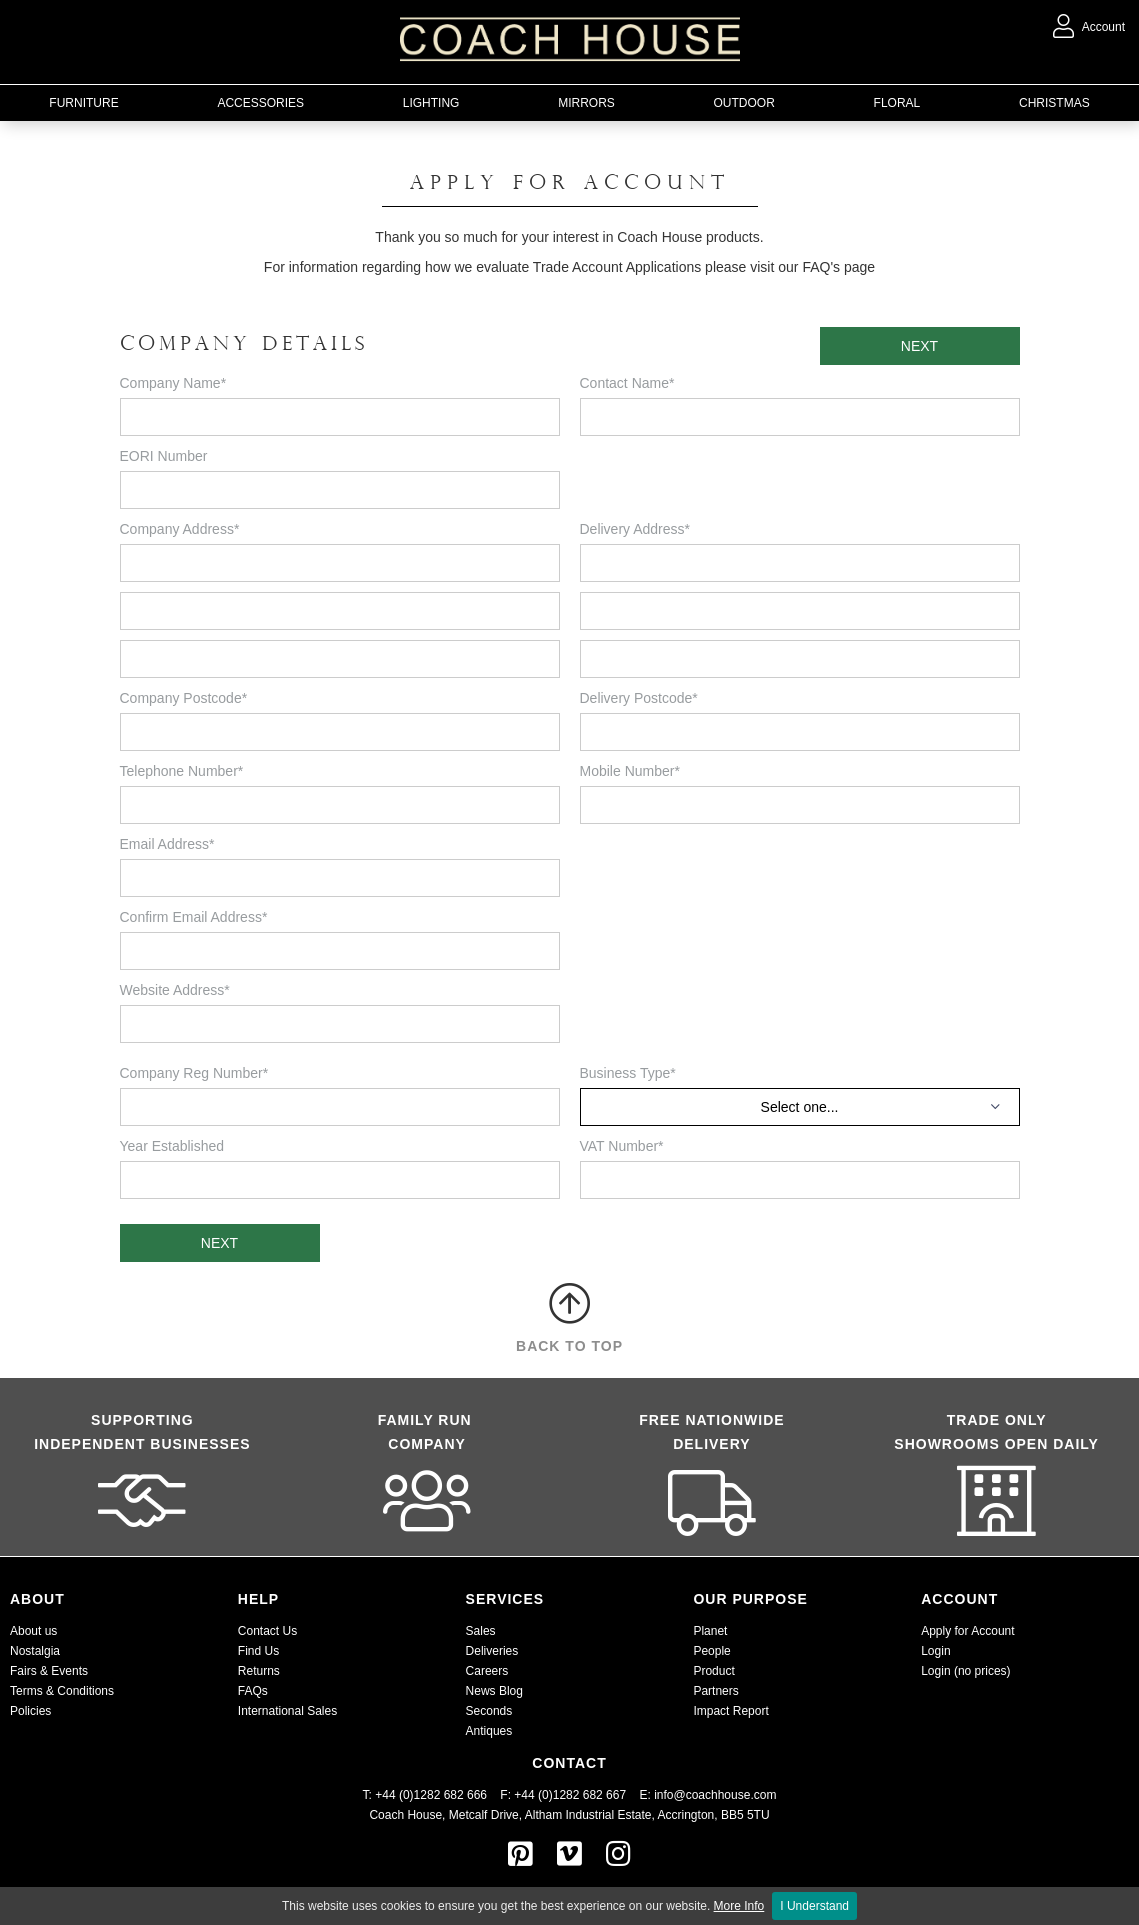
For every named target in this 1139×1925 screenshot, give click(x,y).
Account (1089, 27)
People (711, 1651)
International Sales (287, 1711)
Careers (487, 1671)
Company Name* (173, 383)
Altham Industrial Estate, (590, 1815)
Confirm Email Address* (194, 917)
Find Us (258, 1651)
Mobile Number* (630, 771)
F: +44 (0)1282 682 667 (563, 1795)
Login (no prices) (965, 1671)
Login (935, 1651)
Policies (30, 1711)
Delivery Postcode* (639, 698)
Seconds (489, 1711)
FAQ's (821, 267)
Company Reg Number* (194, 1073)
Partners (715, 1691)
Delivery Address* (635, 529)
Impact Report (730, 1711)
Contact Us (267, 1631)
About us (33, 1631)
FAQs (253, 1691)
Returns (259, 1671)
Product (713, 1671)
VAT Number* (622, 1146)
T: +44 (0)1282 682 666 (432, 1795)
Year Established (172, 1146)
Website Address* (175, 990)
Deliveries (492, 1651)
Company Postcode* (184, 698)
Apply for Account (967, 1631)
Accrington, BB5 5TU (714, 1815)
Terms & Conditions (62, 1691)
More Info (739, 1906)
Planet (710, 1631)
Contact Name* (627, 383)
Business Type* (628, 1073)
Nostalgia (35, 1651)
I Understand (814, 1906)
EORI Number (164, 456)
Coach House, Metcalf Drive (443, 1815)
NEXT (919, 346)
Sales (481, 1631)
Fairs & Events (49, 1671)
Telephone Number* (182, 771)
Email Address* (167, 844)
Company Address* (180, 529)
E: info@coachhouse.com (707, 1795)
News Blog (494, 1691)
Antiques (489, 1731)
